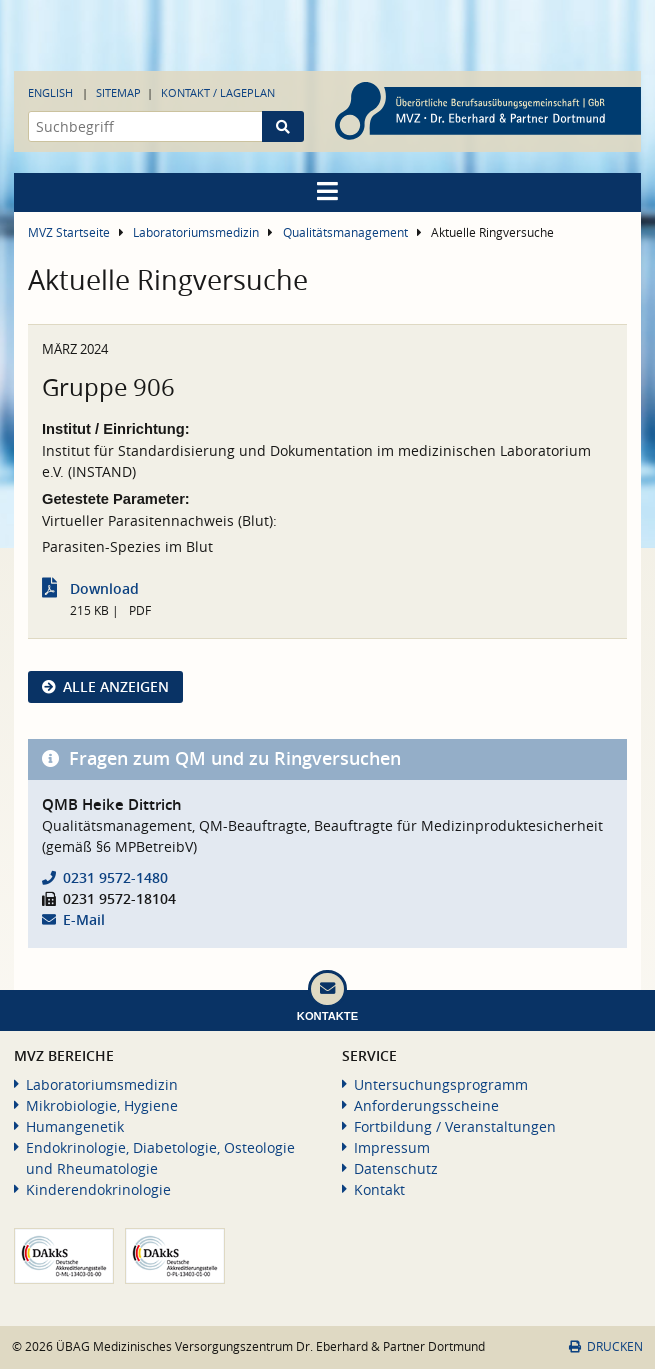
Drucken (606, 1346)
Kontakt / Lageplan (218, 92)
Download (104, 588)
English (50, 92)
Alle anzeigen (116, 686)
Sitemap (118, 92)
